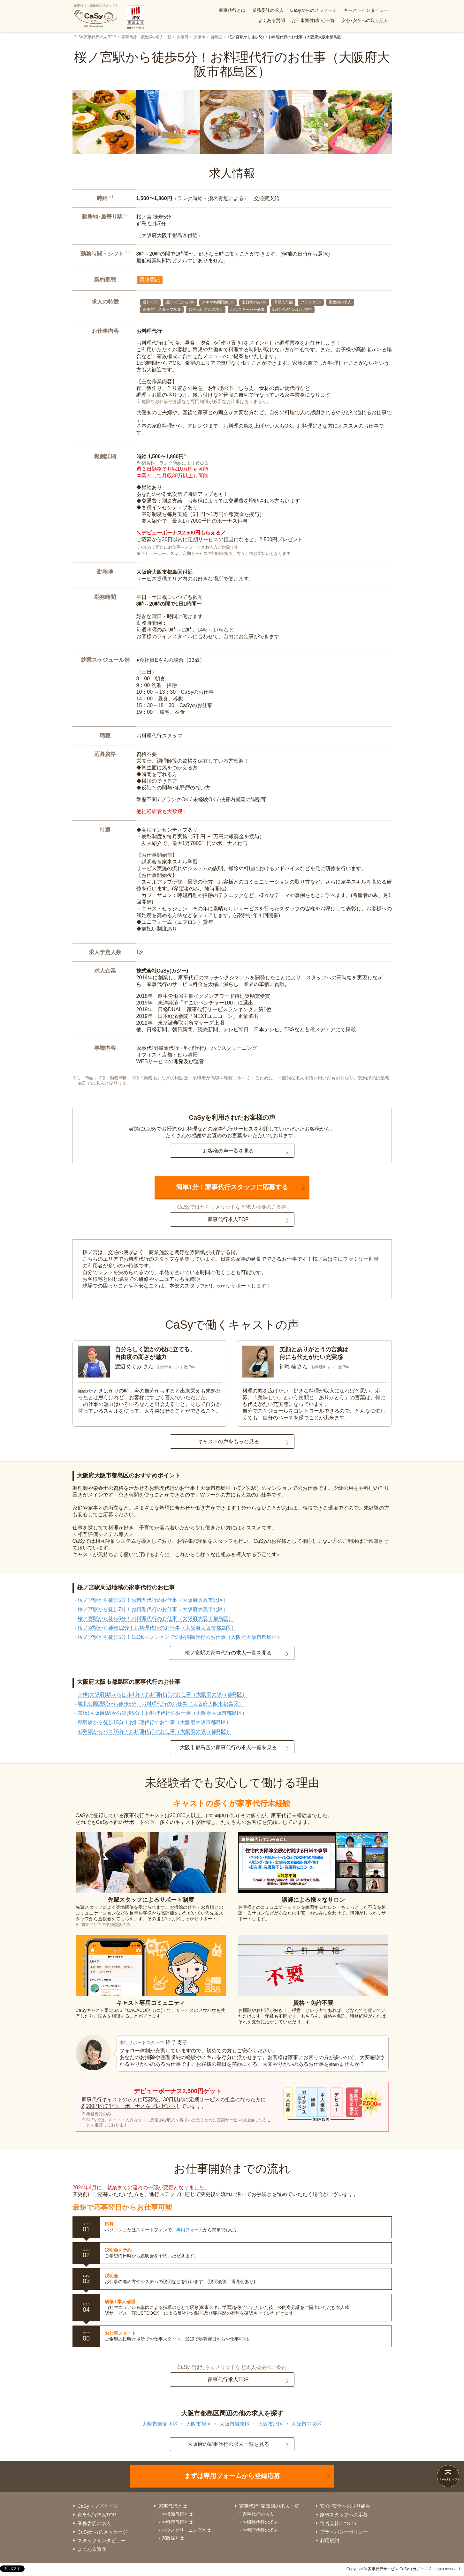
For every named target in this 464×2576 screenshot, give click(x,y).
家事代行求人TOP (228, 1219)
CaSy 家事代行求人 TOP (95, 37)
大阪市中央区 (306, 2424)
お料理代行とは (177, 2522)
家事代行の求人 (258, 2514)
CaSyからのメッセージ (313, 10)
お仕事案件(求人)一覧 (313, 20)
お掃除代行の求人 (260, 2522)
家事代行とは (232, 10)
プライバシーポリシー (344, 2532)
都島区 (216, 37)
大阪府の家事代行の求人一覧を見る (228, 2444)
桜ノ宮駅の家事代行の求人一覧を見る (228, 1652)
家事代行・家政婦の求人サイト (96, 16)
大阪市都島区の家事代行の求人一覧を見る (228, 1747)
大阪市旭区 (198, 2424)
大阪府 (182, 37)
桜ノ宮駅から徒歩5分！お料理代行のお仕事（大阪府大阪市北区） (153, 1600)
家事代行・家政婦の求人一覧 (146, 37)
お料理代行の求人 (260, 2530)
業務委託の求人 (268, 10)
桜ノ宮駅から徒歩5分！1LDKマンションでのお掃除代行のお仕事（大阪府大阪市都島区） (180, 1637)
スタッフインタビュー (102, 2540)
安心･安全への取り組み (364, 20)
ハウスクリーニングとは (186, 2530)
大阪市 (199, 37)
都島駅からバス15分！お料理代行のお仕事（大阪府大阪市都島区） (155, 1731)
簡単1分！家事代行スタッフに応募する (232, 1187)
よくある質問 (271, 20)
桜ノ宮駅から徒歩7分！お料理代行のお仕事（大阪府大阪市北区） (153, 1609)
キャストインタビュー (366, 10)
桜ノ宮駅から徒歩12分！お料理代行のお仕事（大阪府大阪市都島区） (157, 1628)
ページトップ (448, 2479)
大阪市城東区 (234, 2424)
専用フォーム (189, 2229)
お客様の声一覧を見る (228, 1151)
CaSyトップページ (98, 2506)
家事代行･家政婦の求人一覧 (269, 2506)
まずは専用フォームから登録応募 (232, 2475)
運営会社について (339, 2523)
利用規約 (329, 2540)
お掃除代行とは (177, 2514)
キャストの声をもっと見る (228, 1441)
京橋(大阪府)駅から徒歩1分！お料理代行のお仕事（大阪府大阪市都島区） (162, 1694)
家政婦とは (173, 2538)
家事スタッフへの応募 (344, 2514)
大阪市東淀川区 (160, 2424)
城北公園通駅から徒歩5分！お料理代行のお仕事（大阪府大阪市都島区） (161, 1703)
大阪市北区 (270, 2424)
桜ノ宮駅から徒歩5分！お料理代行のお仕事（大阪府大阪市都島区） (156, 1618)
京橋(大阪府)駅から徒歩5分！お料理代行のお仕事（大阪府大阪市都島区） (162, 1713)
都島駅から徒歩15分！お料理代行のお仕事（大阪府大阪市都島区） (155, 1722)
